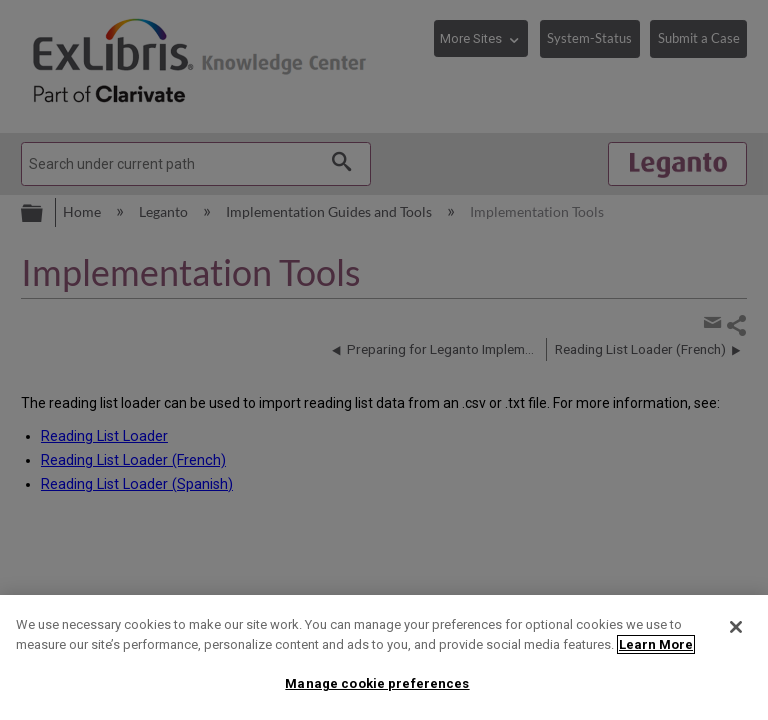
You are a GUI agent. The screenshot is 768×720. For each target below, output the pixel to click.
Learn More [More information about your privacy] (656, 644)
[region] (384, 657)
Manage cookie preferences (377, 683)
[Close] (736, 627)
